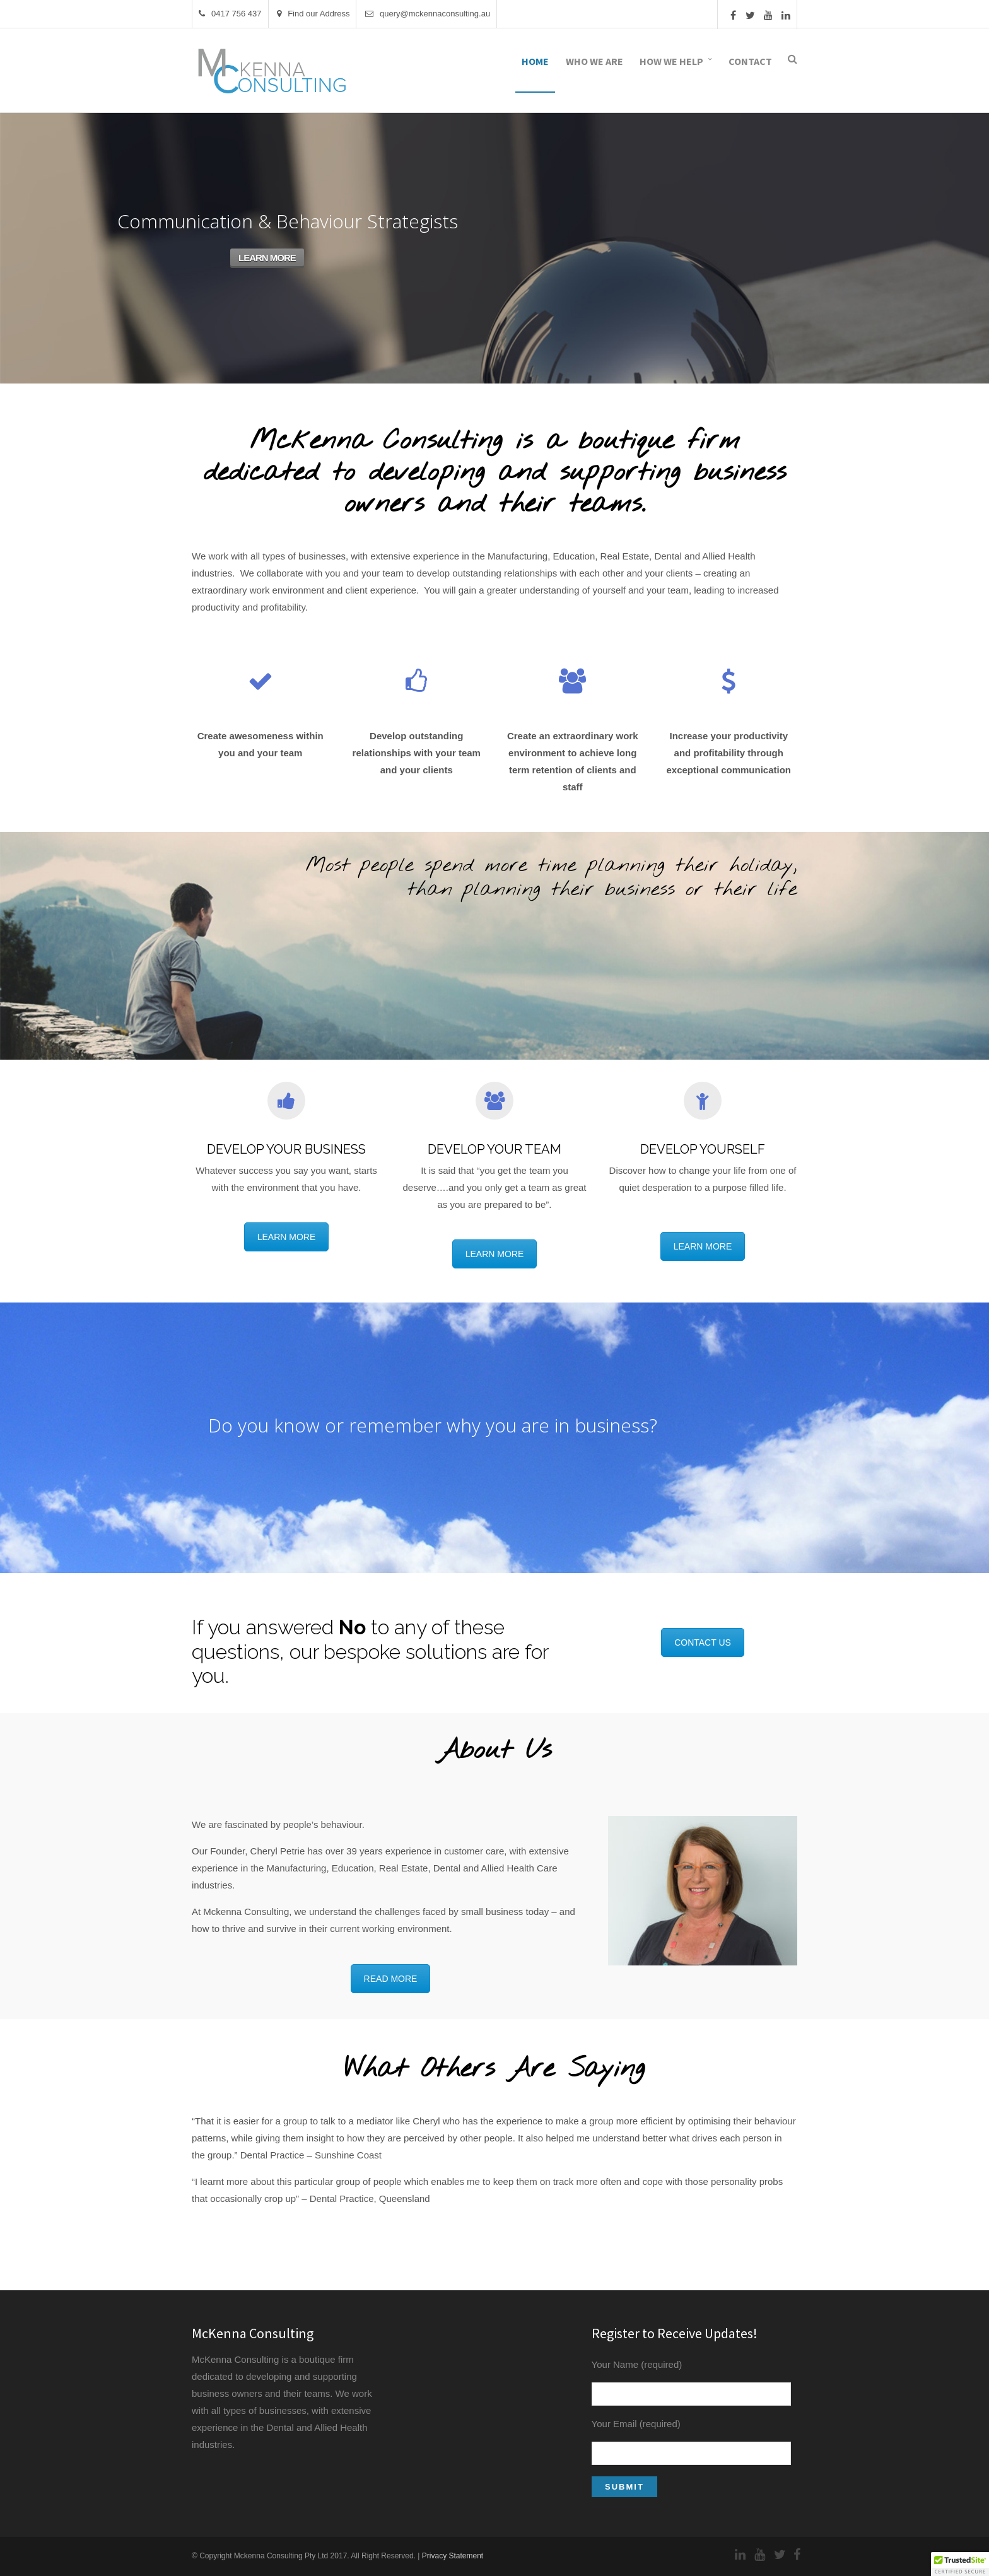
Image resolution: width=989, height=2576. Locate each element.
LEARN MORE (267, 257)
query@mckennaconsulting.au (427, 13)
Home (535, 61)
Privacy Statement (452, 2555)
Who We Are (594, 61)
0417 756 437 (230, 13)
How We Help (671, 61)
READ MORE (391, 1979)
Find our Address (313, 13)
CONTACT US (702, 1642)
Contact (750, 61)
